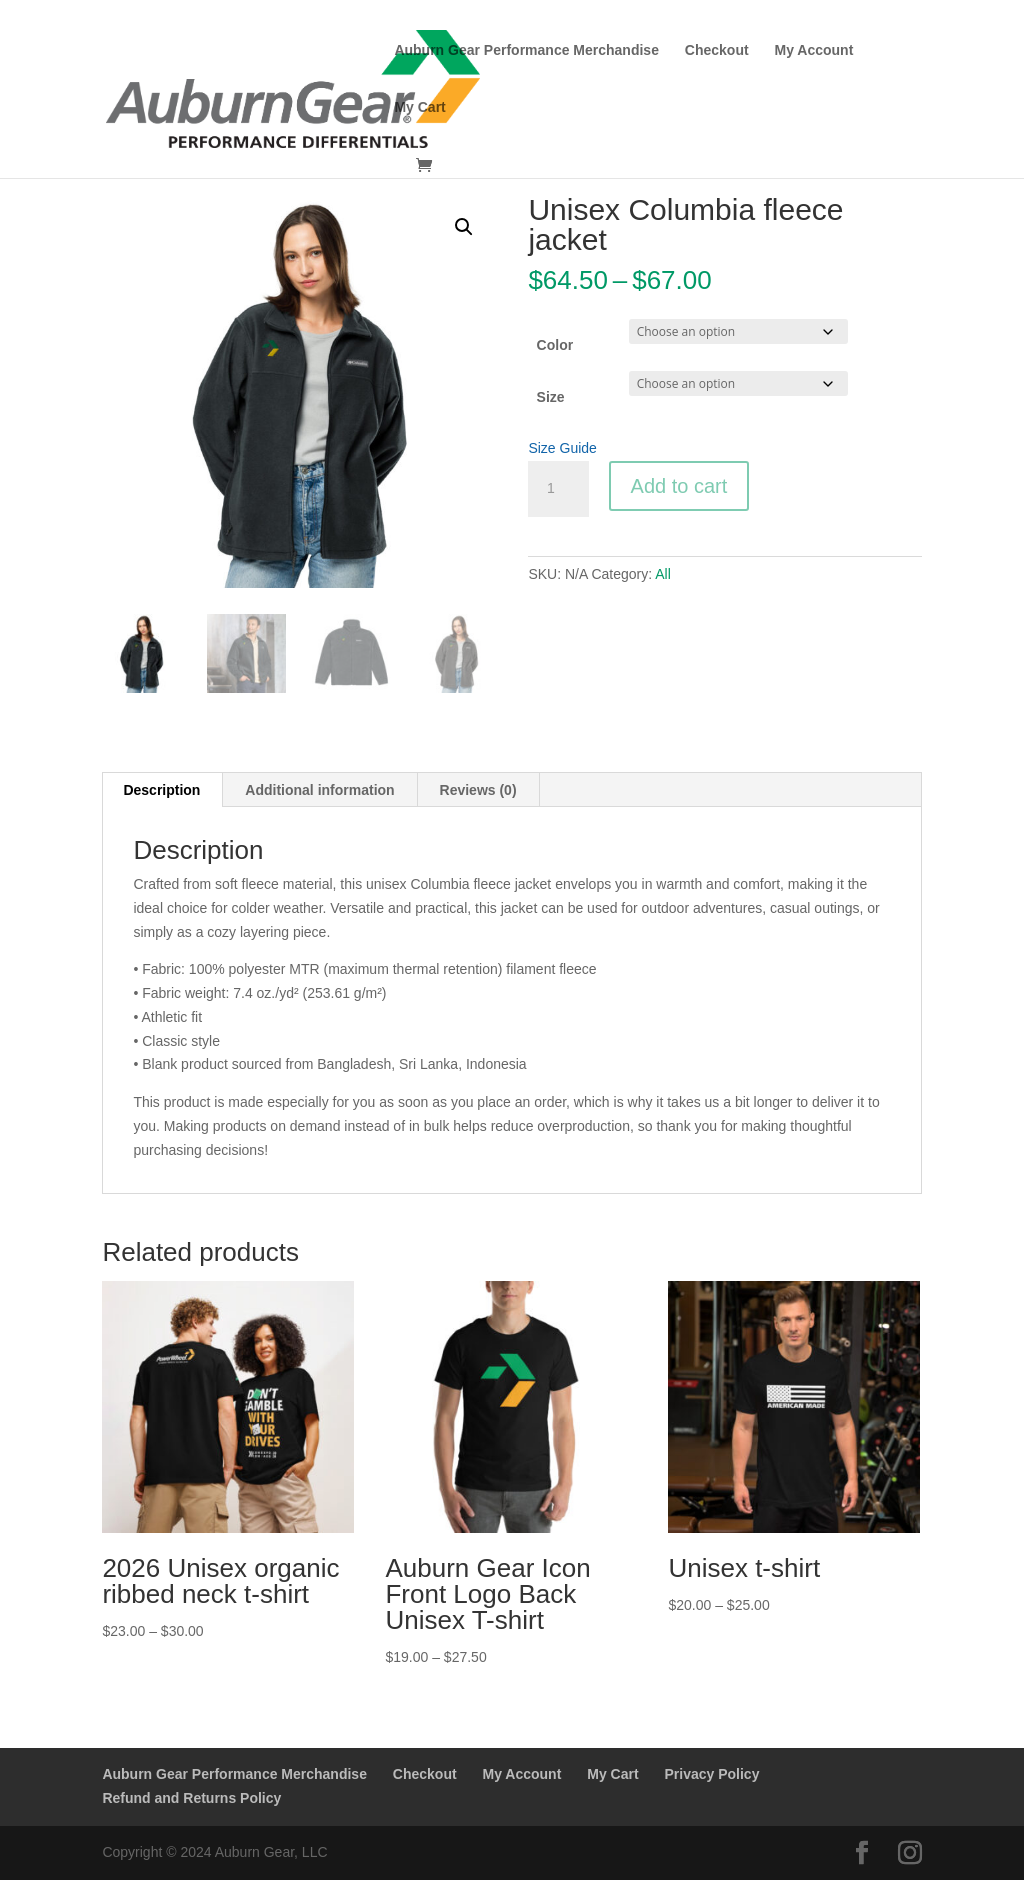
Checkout (717, 50)
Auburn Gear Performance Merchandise (526, 50)
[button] (464, 227)
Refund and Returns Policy (191, 1798)
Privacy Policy (711, 1774)
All (663, 574)
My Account (814, 50)
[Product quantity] (558, 489)
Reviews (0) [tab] (478, 790)
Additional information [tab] (319, 790)
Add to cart (679, 486)
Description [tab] (161, 790)
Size (551, 397)
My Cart (419, 107)
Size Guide (562, 448)
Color (555, 345)
